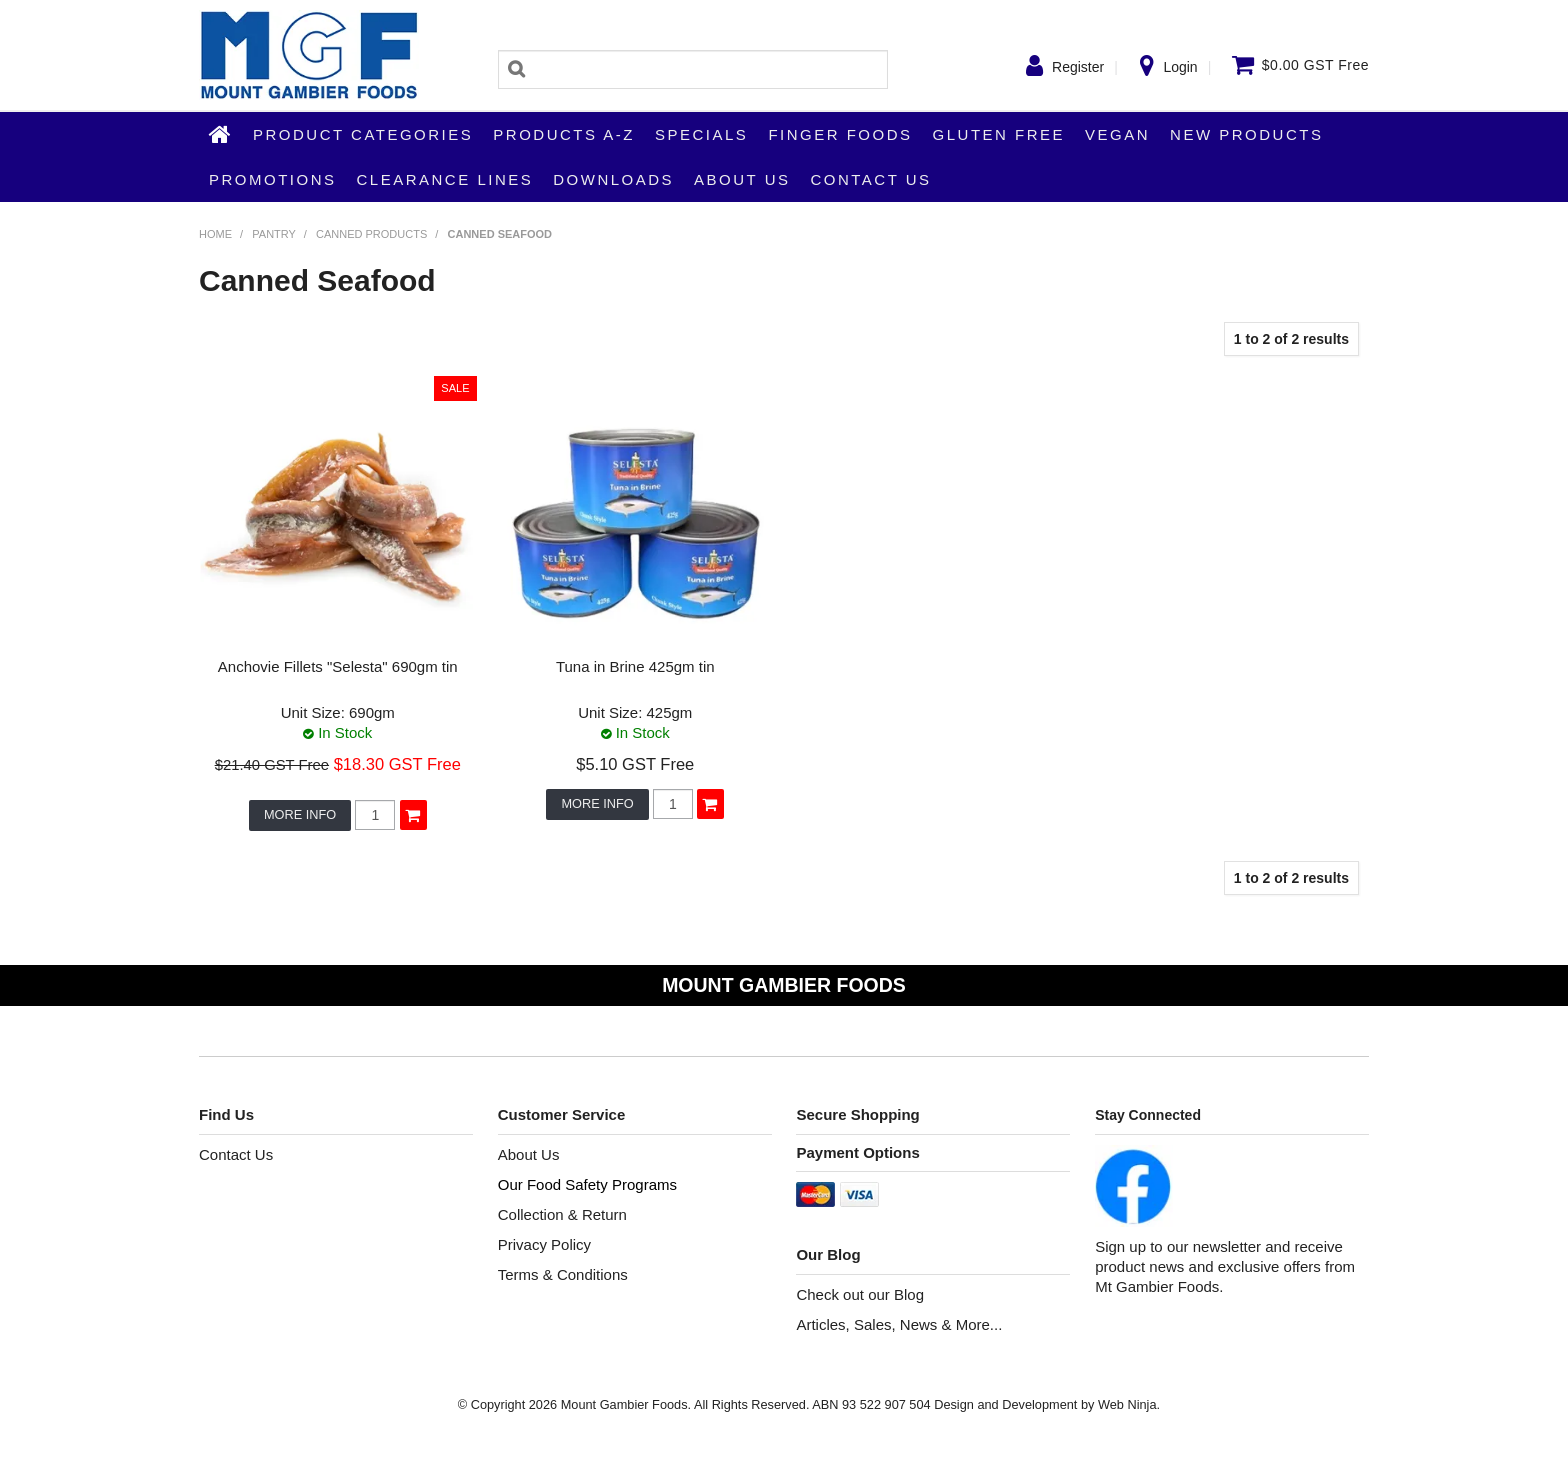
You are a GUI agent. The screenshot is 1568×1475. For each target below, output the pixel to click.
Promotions (273, 179)
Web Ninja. (1129, 1404)
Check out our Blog (860, 1294)
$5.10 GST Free (635, 764)
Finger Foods (840, 134)
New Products (1246, 134)
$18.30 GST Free (397, 764)
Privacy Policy (544, 1244)
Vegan (1117, 134)
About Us (742, 179)
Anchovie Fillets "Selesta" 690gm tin (338, 666)
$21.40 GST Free (272, 765)
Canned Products (371, 234)
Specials (701, 134)
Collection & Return (562, 1214)
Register (1078, 67)
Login (1180, 67)
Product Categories (363, 134)
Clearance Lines (445, 179)
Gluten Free (999, 134)
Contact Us (870, 179)
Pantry (273, 234)
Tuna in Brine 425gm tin (635, 666)
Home (221, 134)
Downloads (613, 179)
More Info (300, 814)
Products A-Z (564, 134)
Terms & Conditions (563, 1274)
